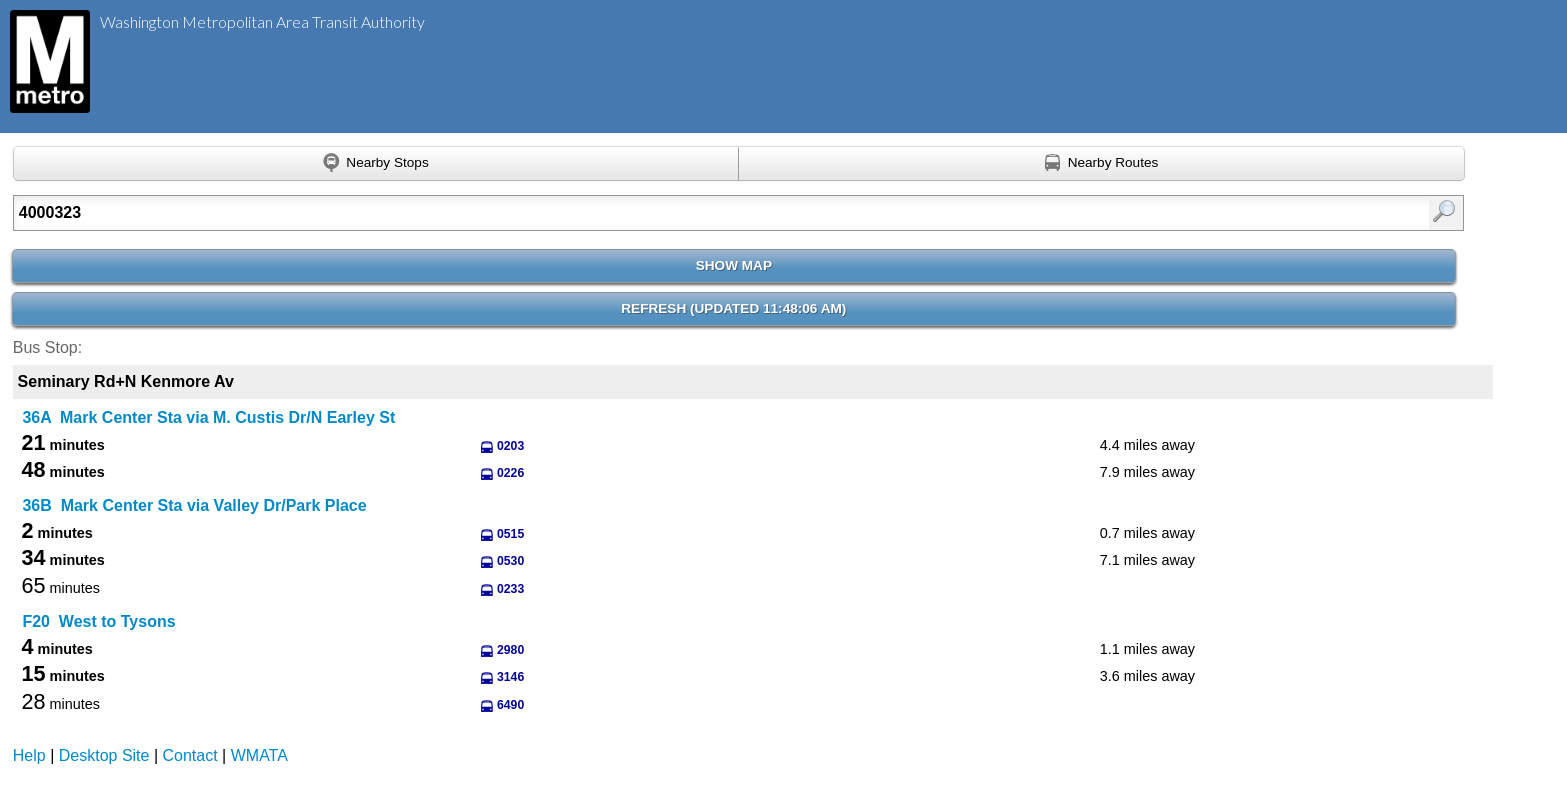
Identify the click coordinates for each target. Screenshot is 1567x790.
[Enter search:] (633, 213)
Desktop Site (104, 755)
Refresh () (733, 308)
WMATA (259, 755)
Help (29, 755)
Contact (190, 755)
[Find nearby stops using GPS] (376, 164)
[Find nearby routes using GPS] (1101, 164)
